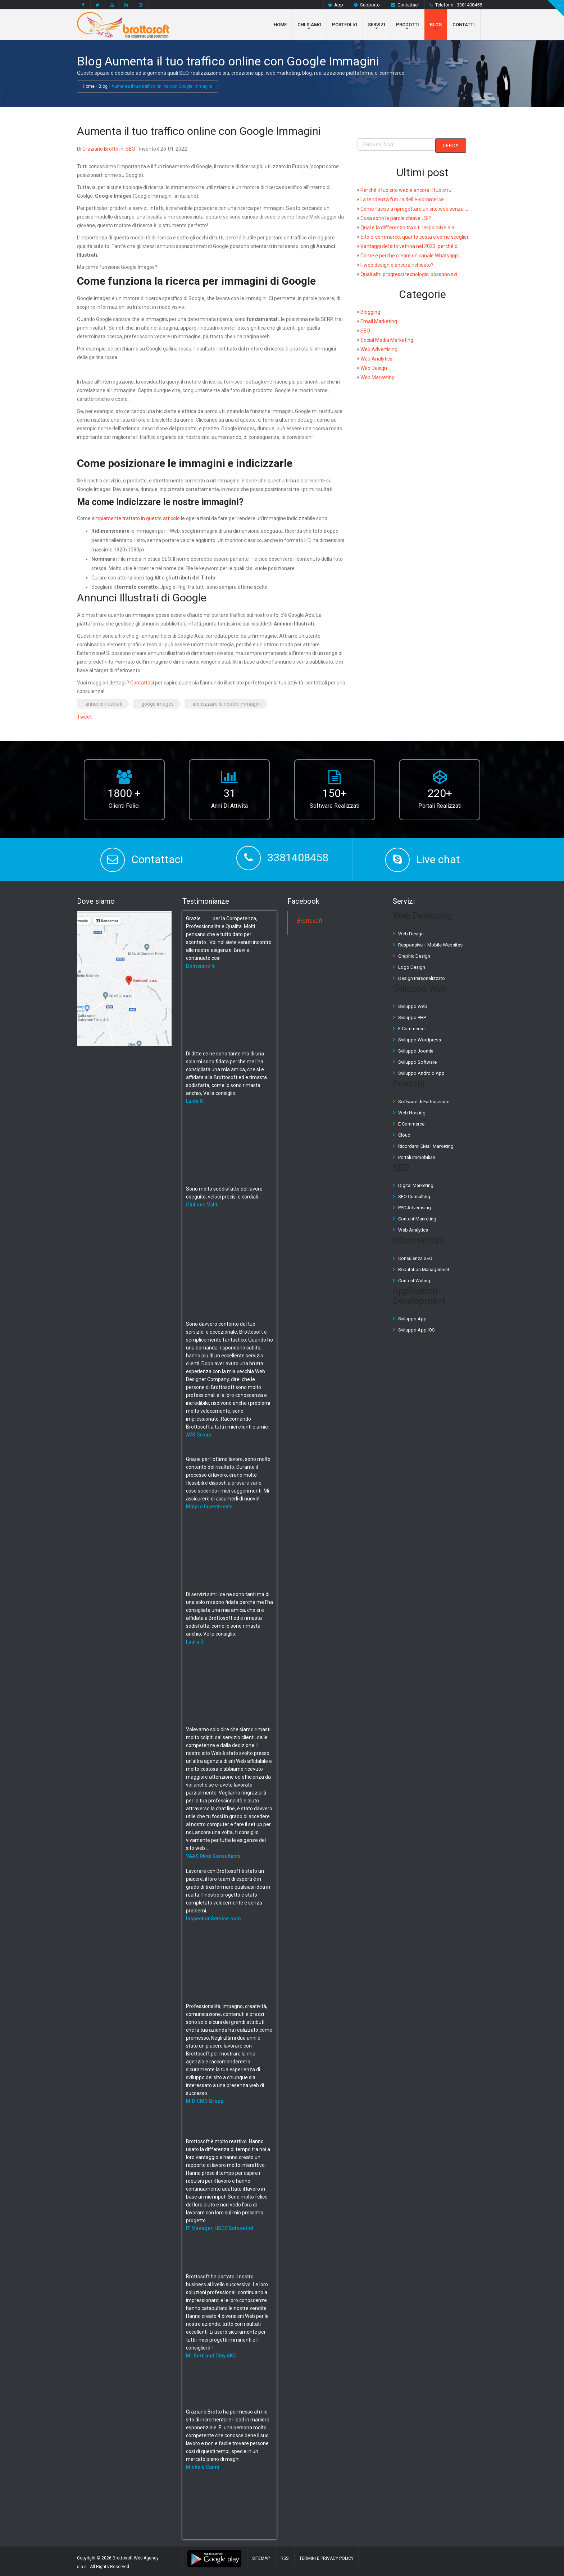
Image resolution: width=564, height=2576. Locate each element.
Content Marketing (417, 1218)
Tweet (84, 717)
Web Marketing (377, 377)
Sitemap (261, 2558)
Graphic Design (414, 955)
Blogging (370, 312)
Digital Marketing (415, 1185)
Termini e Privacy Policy (326, 2558)
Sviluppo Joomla (415, 1051)
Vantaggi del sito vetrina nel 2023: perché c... (410, 246)
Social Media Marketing (386, 340)
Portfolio (344, 24)
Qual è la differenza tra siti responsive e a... (409, 227)
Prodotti (407, 24)
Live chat (438, 859)
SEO (130, 148)
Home (280, 24)
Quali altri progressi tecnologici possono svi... (410, 274)
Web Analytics (376, 358)
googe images (157, 704)
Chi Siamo (309, 24)
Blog (436, 24)
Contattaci (405, 5)
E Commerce (411, 1028)
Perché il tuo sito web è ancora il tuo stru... (407, 190)
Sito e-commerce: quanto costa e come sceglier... (416, 236)
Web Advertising (378, 349)
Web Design (373, 368)
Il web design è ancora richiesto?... (398, 264)
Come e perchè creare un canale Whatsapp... (410, 255)
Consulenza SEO (415, 1258)
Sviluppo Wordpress (419, 1039)
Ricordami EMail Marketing (426, 1146)
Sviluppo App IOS (416, 1329)
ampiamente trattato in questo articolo (136, 518)
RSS (284, 2558)
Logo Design (411, 967)
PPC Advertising (414, 1207)
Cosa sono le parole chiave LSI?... (397, 218)
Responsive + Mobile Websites (430, 944)
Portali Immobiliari (416, 1157)
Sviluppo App (412, 1318)
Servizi (376, 24)
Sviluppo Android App (421, 1073)
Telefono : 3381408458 (455, 5)
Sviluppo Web (412, 1006)
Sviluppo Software (417, 1062)
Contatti (463, 24)
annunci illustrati (103, 704)
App (335, 5)
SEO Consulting (414, 1196)
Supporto (367, 5)
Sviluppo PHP (412, 1017)
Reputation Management (423, 1269)
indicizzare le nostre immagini (227, 704)
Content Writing (414, 1280)
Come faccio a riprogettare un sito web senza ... (414, 208)
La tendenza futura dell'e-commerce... (403, 199)
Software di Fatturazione (423, 1101)
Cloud (404, 1134)
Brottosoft (309, 920)
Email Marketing (378, 321)
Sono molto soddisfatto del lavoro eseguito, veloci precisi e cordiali (224, 1196)
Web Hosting (412, 1112)
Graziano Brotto (100, 148)
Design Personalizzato (421, 978)
